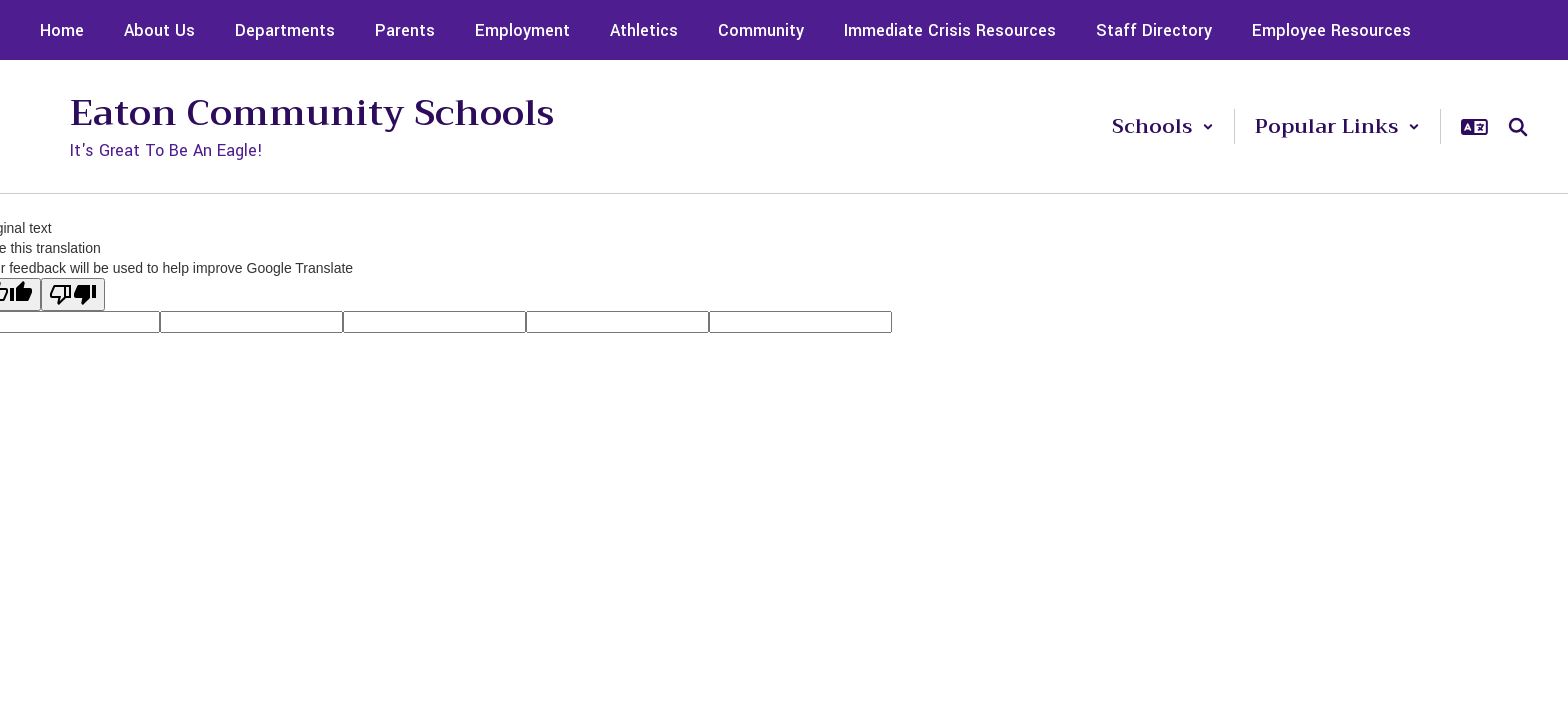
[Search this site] (1518, 127)
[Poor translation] (73, 294)
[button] (1163, 126)
